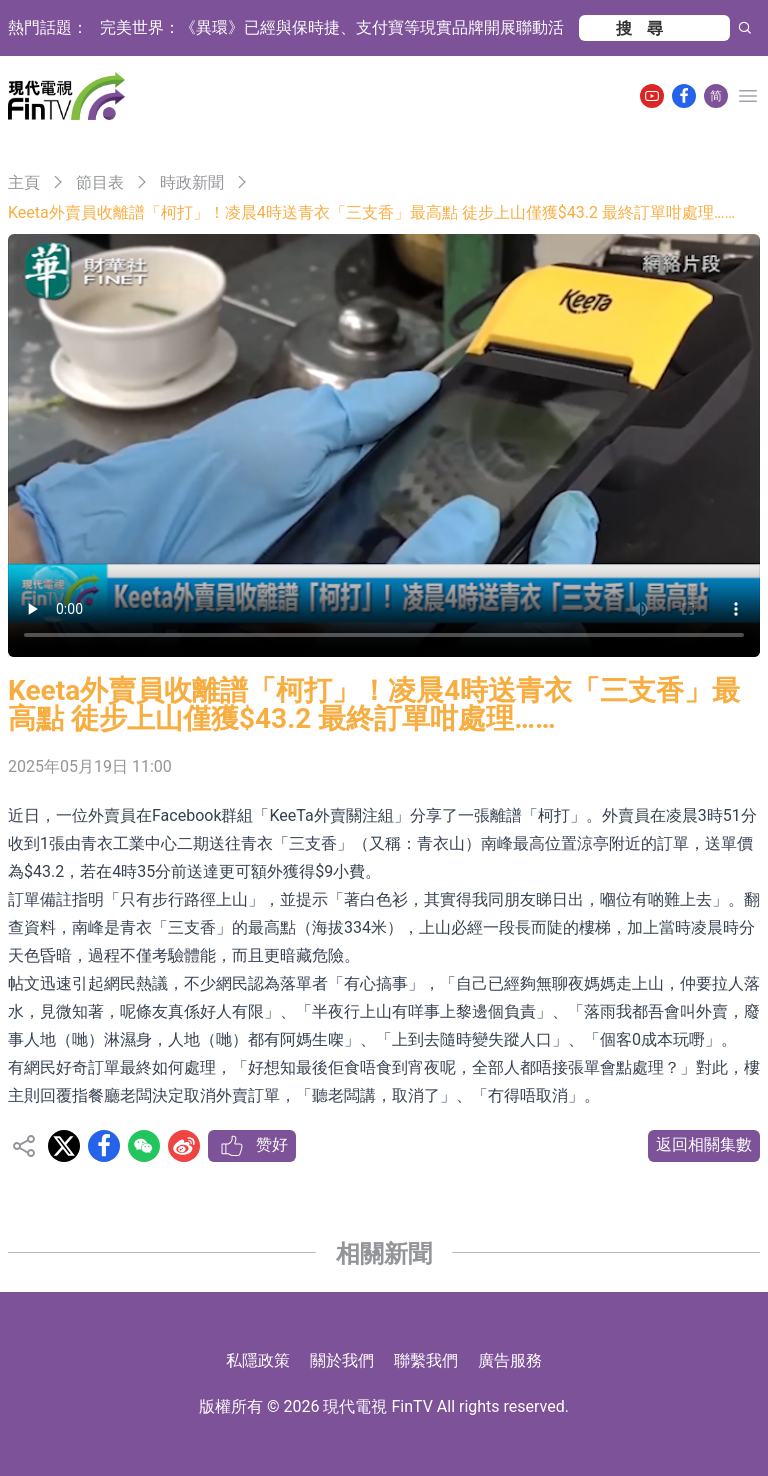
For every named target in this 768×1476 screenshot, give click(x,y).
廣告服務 (510, 1360)
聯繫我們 (426, 1360)
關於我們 (342, 1360)
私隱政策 (258, 1360)
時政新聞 (192, 182)
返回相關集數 (704, 1144)
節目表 (100, 182)
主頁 (24, 182)
